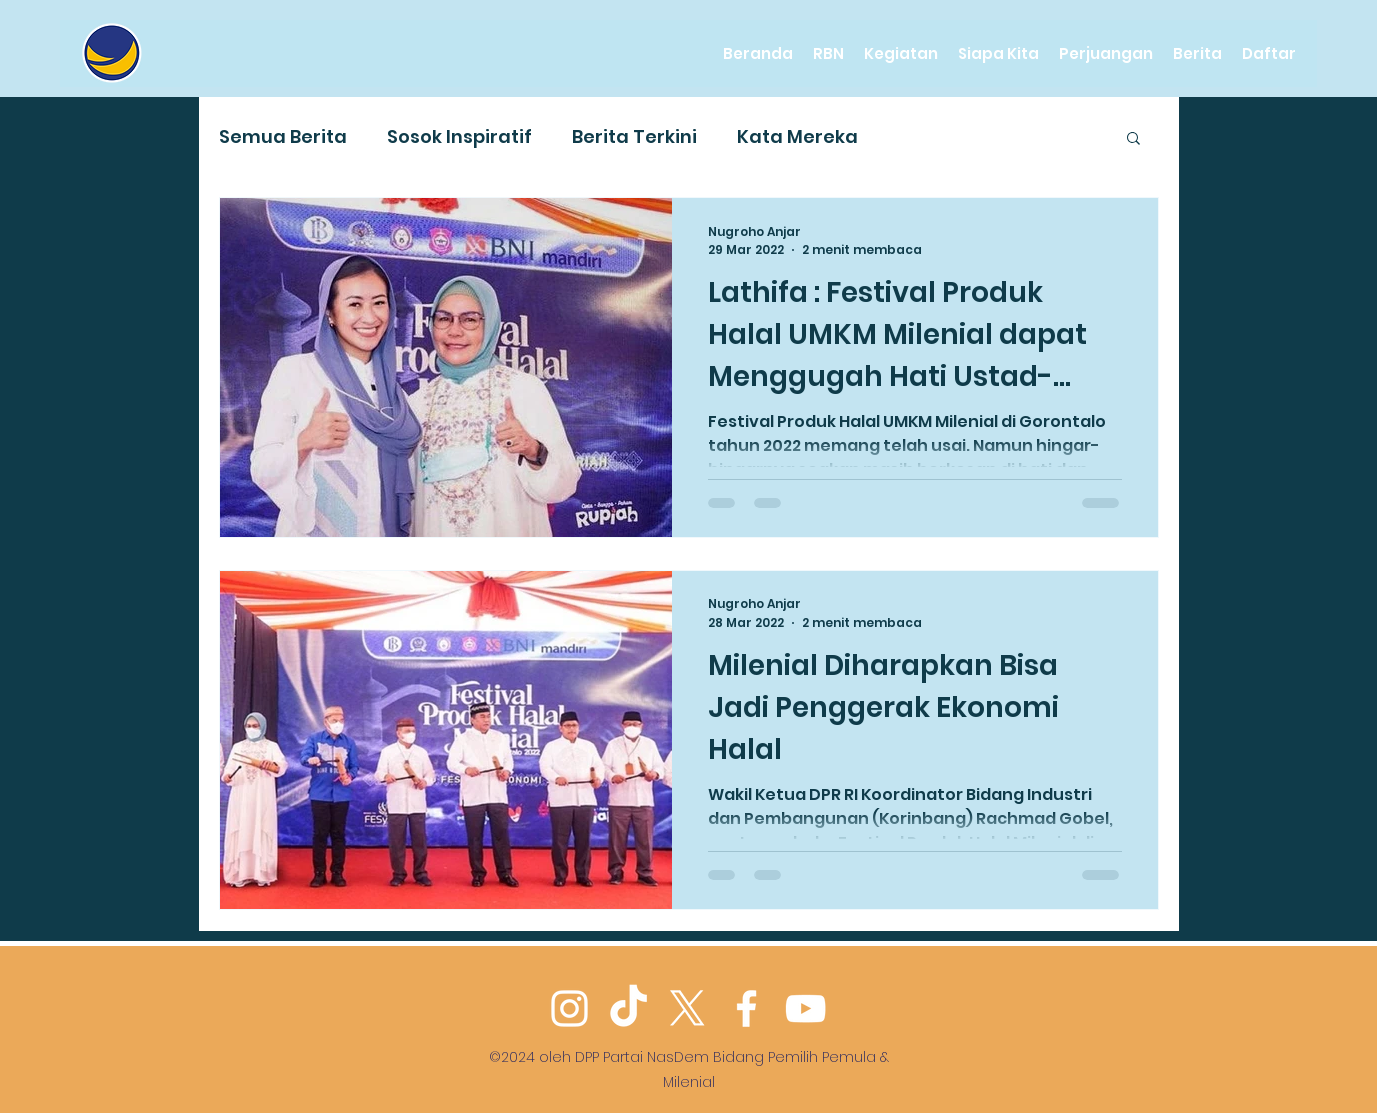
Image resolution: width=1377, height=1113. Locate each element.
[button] (1133, 139)
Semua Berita (283, 136)
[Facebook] (746, 1008)
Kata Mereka (797, 136)
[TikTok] (628, 1008)
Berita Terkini (634, 136)
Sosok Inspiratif (459, 136)
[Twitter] (687, 1008)
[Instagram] (569, 1008)
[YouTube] (805, 1008)
